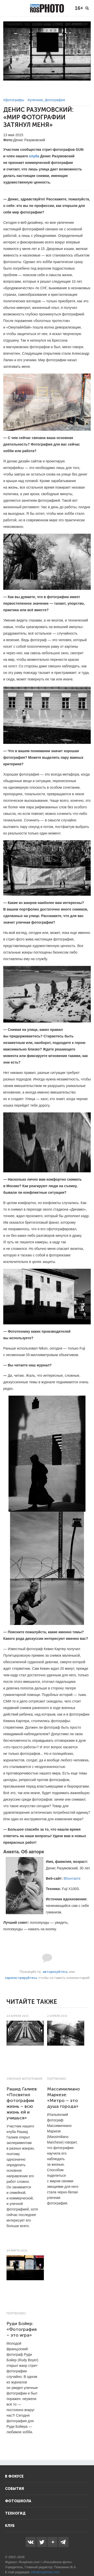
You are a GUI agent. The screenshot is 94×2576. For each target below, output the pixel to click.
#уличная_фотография (46, 100)
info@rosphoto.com (45, 2572)
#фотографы (13, 100)
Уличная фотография (24, 2079)
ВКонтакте (72, 1878)
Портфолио (56, 2079)
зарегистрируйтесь (21, 1978)
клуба (34, 156)
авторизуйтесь (55, 1972)
